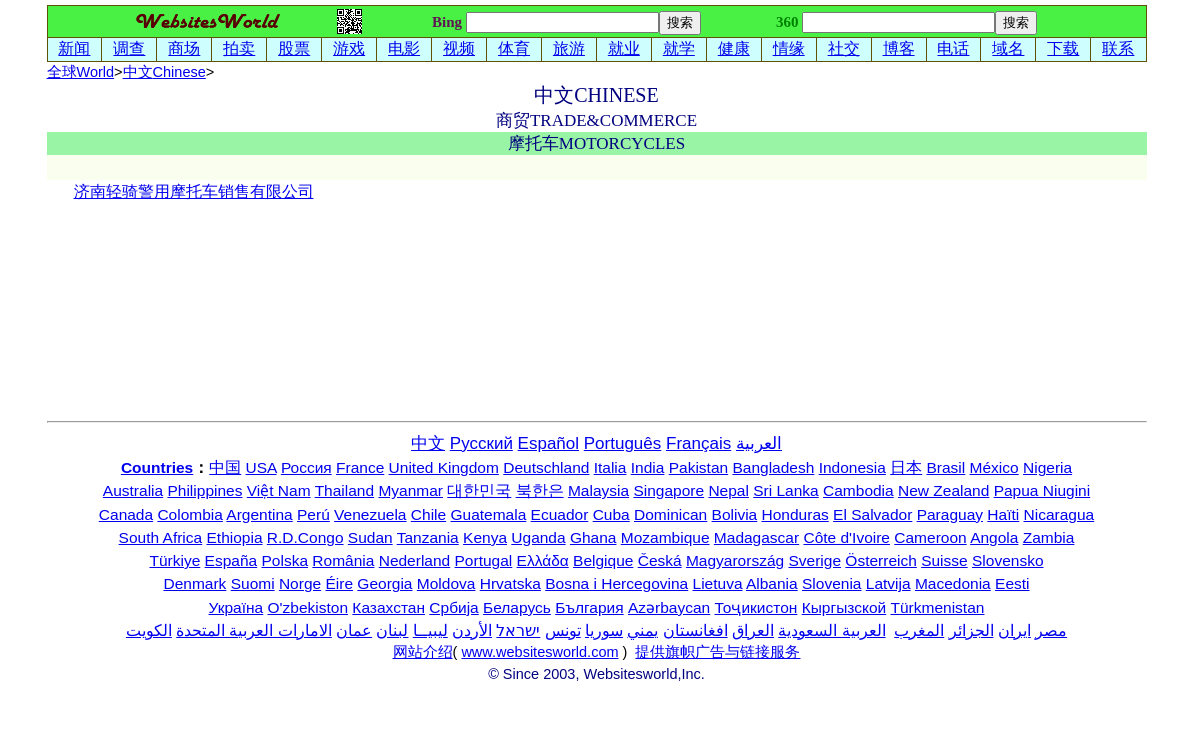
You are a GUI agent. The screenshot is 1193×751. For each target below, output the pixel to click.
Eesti (1012, 583)
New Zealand (943, 490)
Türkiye (174, 560)
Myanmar (410, 490)
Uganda (538, 537)
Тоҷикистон (756, 607)
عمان (354, 630)
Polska (285, 560)
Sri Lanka (785, 490)
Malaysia (598, 490)
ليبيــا (430, 630)
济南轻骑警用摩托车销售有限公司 (194, 191)
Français (698, 443)
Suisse (944, 560)
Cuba (611, 514)
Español (548, 443)
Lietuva (718, 583)
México (994, 467)
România (343, 560)
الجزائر (971, 630)
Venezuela (370, 514)
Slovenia (831, 583)
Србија (453, 607)
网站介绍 (423, 652)
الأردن (472, 630)
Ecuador (560, 514)
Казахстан (388, 607)
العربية (759, 443)
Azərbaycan (669, 607)
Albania (772, 583)
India (648, 467)
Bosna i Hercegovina (616, 583)
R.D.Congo (305, 537)
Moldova (446, 583)
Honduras (795, 514)
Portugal (484, 560)
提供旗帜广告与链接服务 (717, 652)
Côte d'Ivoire (846, 537)
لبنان (392, 630)
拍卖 (239, 48)
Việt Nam (279, 490)
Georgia (384, 583)
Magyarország (735, 560)
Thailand (344, 490)
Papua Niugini (1042, 490)
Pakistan (698, 467)
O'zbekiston (308, 607)
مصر (1051, 630)
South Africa (161, 537)
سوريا (604, 630)
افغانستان (695, 630)
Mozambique (665, 537)
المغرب (919, 630)
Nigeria (1047, 467)
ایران (1014, 630)
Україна (236, 607)
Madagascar (756, 537)
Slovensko (1008, 560)
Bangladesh (773, 467)
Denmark (194, 583)
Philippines (204, 490)
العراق (753, 630)
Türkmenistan (938, 607)
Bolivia (735, 514)
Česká (660, 560)
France (360, 467)
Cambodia (858, 490)
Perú (313, 514)
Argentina (259, 514)
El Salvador (872, 514)
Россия (306, 467)
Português (623, 443)
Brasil (946, 467)
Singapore (668, 490)
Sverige (814, 560)
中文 (164, 72)
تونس (563, 630)
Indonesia (852, 467)
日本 (906, 467)
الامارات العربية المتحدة (254, 630)
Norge (300, 583)
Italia (610, 467)
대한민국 (479, 490)
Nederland (415, 560)
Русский (481, 443)
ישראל (518, 630)
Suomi (253, 583)
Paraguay (950, 514)
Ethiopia (235, 537)
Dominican (670, 514)
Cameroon (930, 537)
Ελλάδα (543, 560)
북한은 (540, 490)
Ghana (593, 537)
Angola (994, 537)
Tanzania (428, 537)
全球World (81, 72)
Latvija (888, 583)
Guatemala (488, 514)
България (589, 607)
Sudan (370, 537)
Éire (339, 583)
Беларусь (517, 607)
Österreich (881, 560)
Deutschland (546, 467)
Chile (428, 514)
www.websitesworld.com (539, 652)
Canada (126, 514)
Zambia (1049, 537)
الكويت (149, 630)
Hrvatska (510, 583)
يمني (642, 630)
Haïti (1003, 514)
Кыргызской (844, 607)
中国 (225, 467)
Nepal (728, 490)
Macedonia (953, 583)
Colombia (189, 514)
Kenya (485, 537)
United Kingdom (444, 467)
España (231, 560)
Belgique (603, 560)
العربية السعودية (831, 630)
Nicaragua (1059, 514)
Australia (133, 490)
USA (261, 467)
